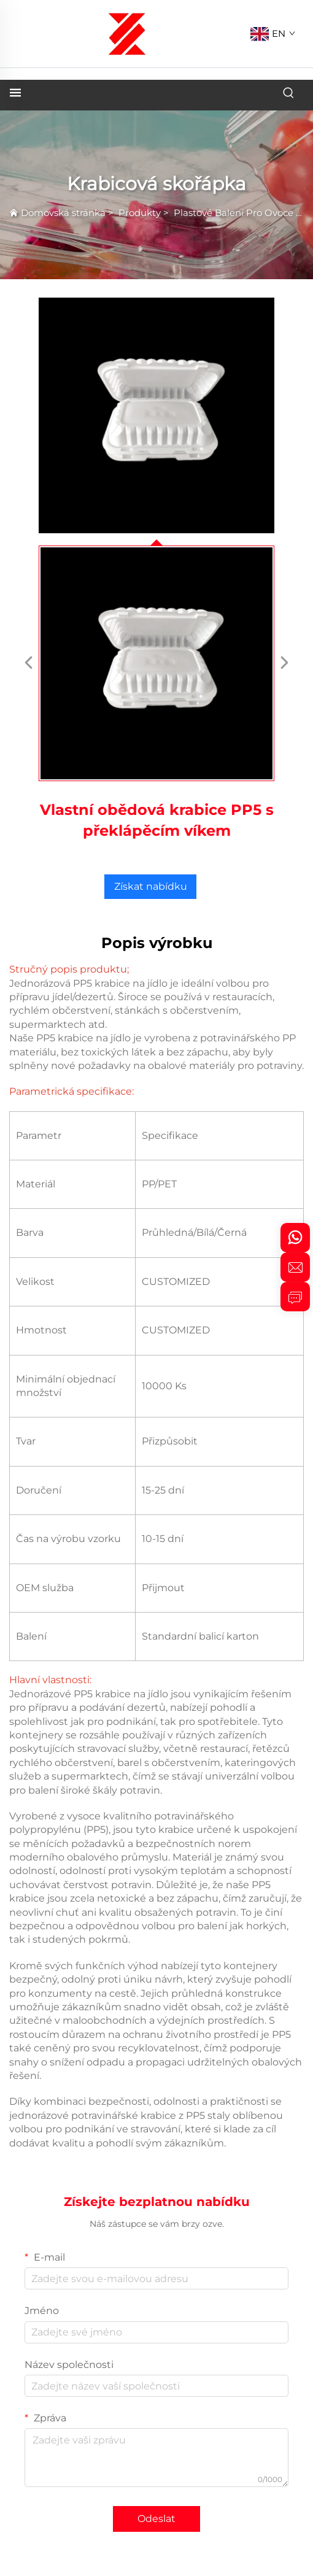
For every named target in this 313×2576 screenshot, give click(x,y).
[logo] (127, 33)
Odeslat (156, 2518)
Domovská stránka (63, 212)
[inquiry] (295, 1296)
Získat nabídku (150, 886)
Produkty (139, 212)
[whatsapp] (295, 1237)
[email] (295, 1267)
